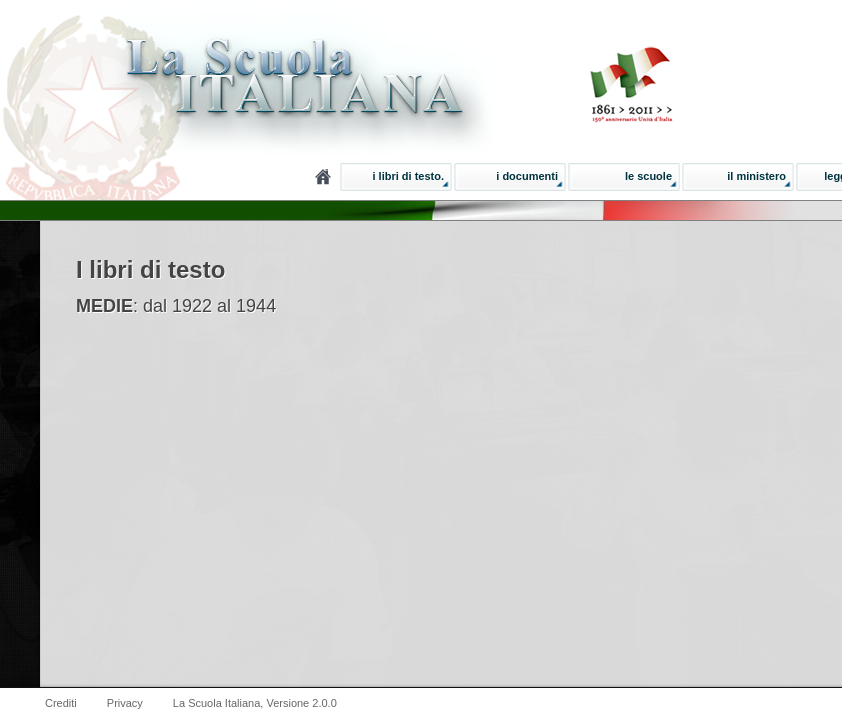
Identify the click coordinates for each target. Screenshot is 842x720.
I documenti (527, 176)
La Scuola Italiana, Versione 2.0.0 (255, 703)
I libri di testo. (408, 176)
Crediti (61, 703)
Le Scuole (648, 176)
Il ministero (756, 176)
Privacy (125, 703)
